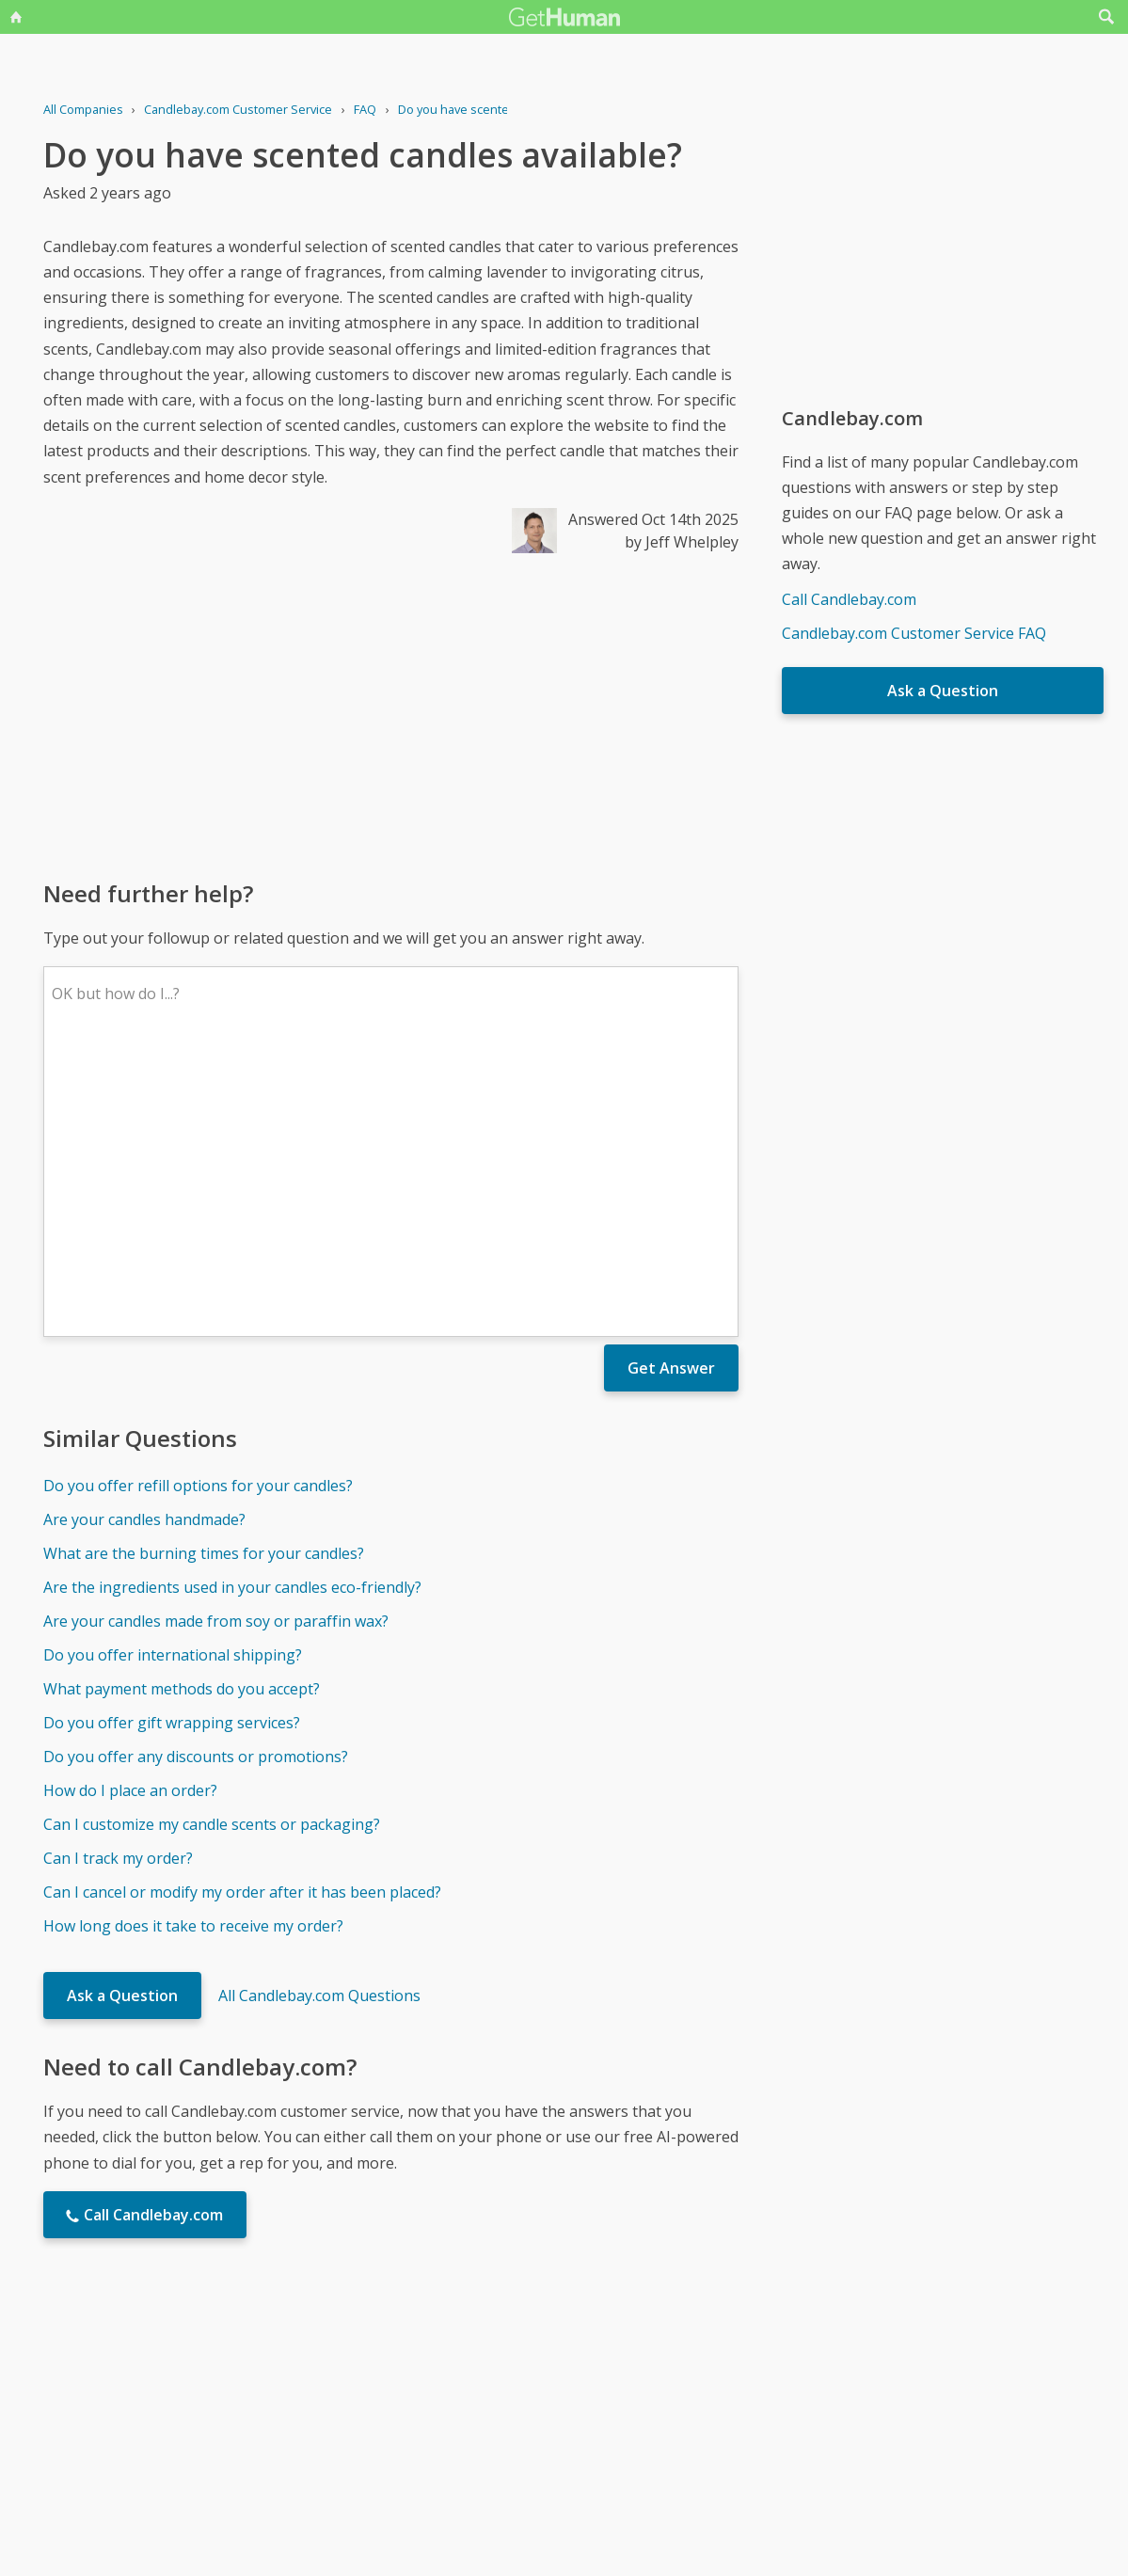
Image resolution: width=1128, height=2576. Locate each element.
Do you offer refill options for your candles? (198, 1209)
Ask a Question (122, 1719)
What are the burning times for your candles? (203, 1276)
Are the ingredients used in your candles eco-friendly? (232, 1310)
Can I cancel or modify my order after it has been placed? (242, 1615)
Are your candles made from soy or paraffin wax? (216, 1344)
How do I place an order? (130, 1513)
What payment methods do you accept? (181, 1412)
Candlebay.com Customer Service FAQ (914, 633)
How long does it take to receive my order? (193, 1649)
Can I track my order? (118, 1581)
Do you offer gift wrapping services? (171, 1446)
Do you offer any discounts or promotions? (195, 1480)
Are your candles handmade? (144, 1242)
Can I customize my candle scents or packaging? (211, 1547)
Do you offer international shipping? (172, 1378)
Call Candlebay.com (849, 599)
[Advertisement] (391, 715)
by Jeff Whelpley (682, 542)
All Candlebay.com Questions (319, 1719)
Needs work (674, 2380)
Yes (604, 2380)
